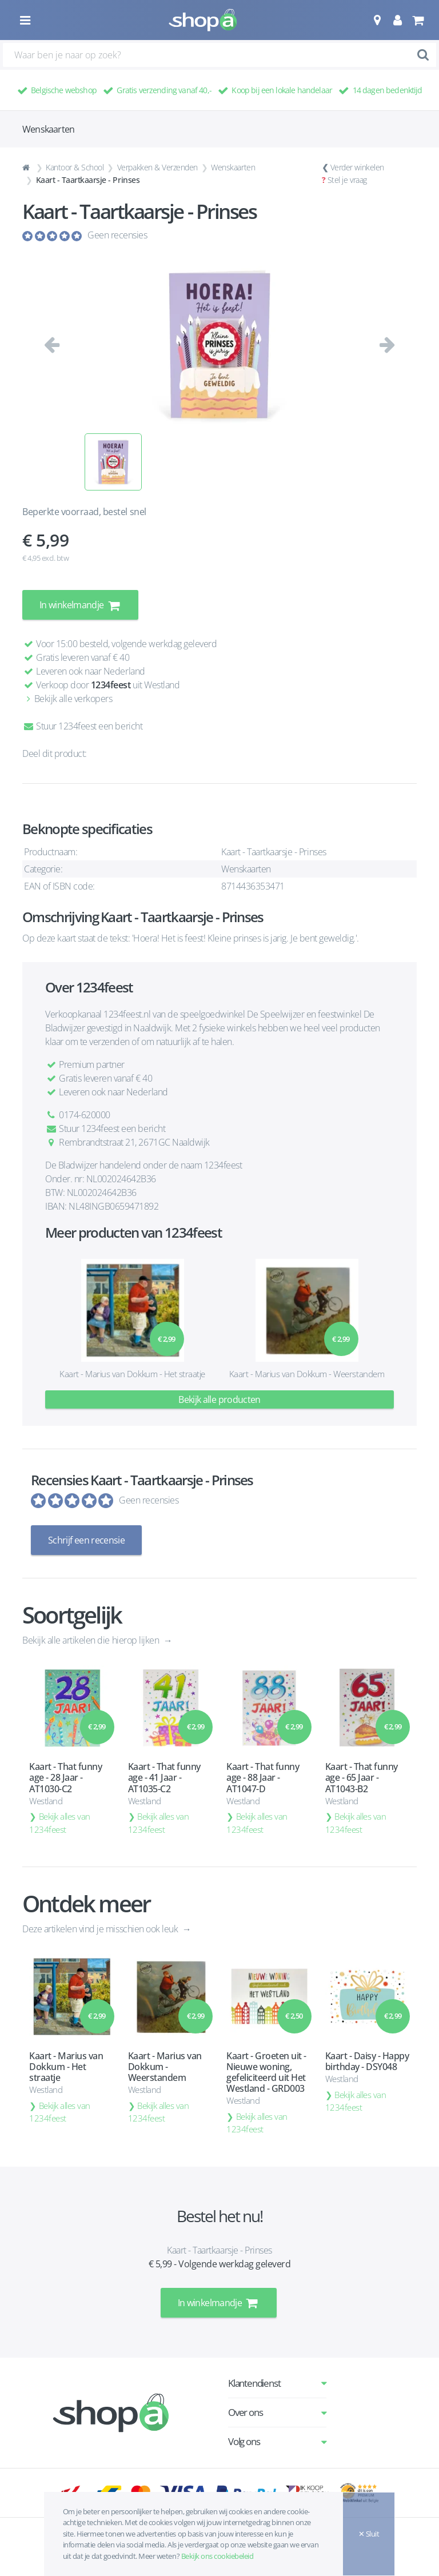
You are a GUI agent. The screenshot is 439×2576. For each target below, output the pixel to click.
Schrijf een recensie (86, 1540)
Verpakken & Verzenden (157, 167)
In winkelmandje (80, 605)
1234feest (111, 685)
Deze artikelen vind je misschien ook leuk (101, 1929)
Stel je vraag (347, 179)
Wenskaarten (233, 167)
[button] (377, 20)
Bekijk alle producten (219, 1399)
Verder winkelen (357, 167)
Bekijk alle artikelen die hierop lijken (91, 1640)
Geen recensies (117, 235)
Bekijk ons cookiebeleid (217, 2556)
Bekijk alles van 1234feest (59, 1823)
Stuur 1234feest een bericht (82, 726)
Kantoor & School (74, 167)
